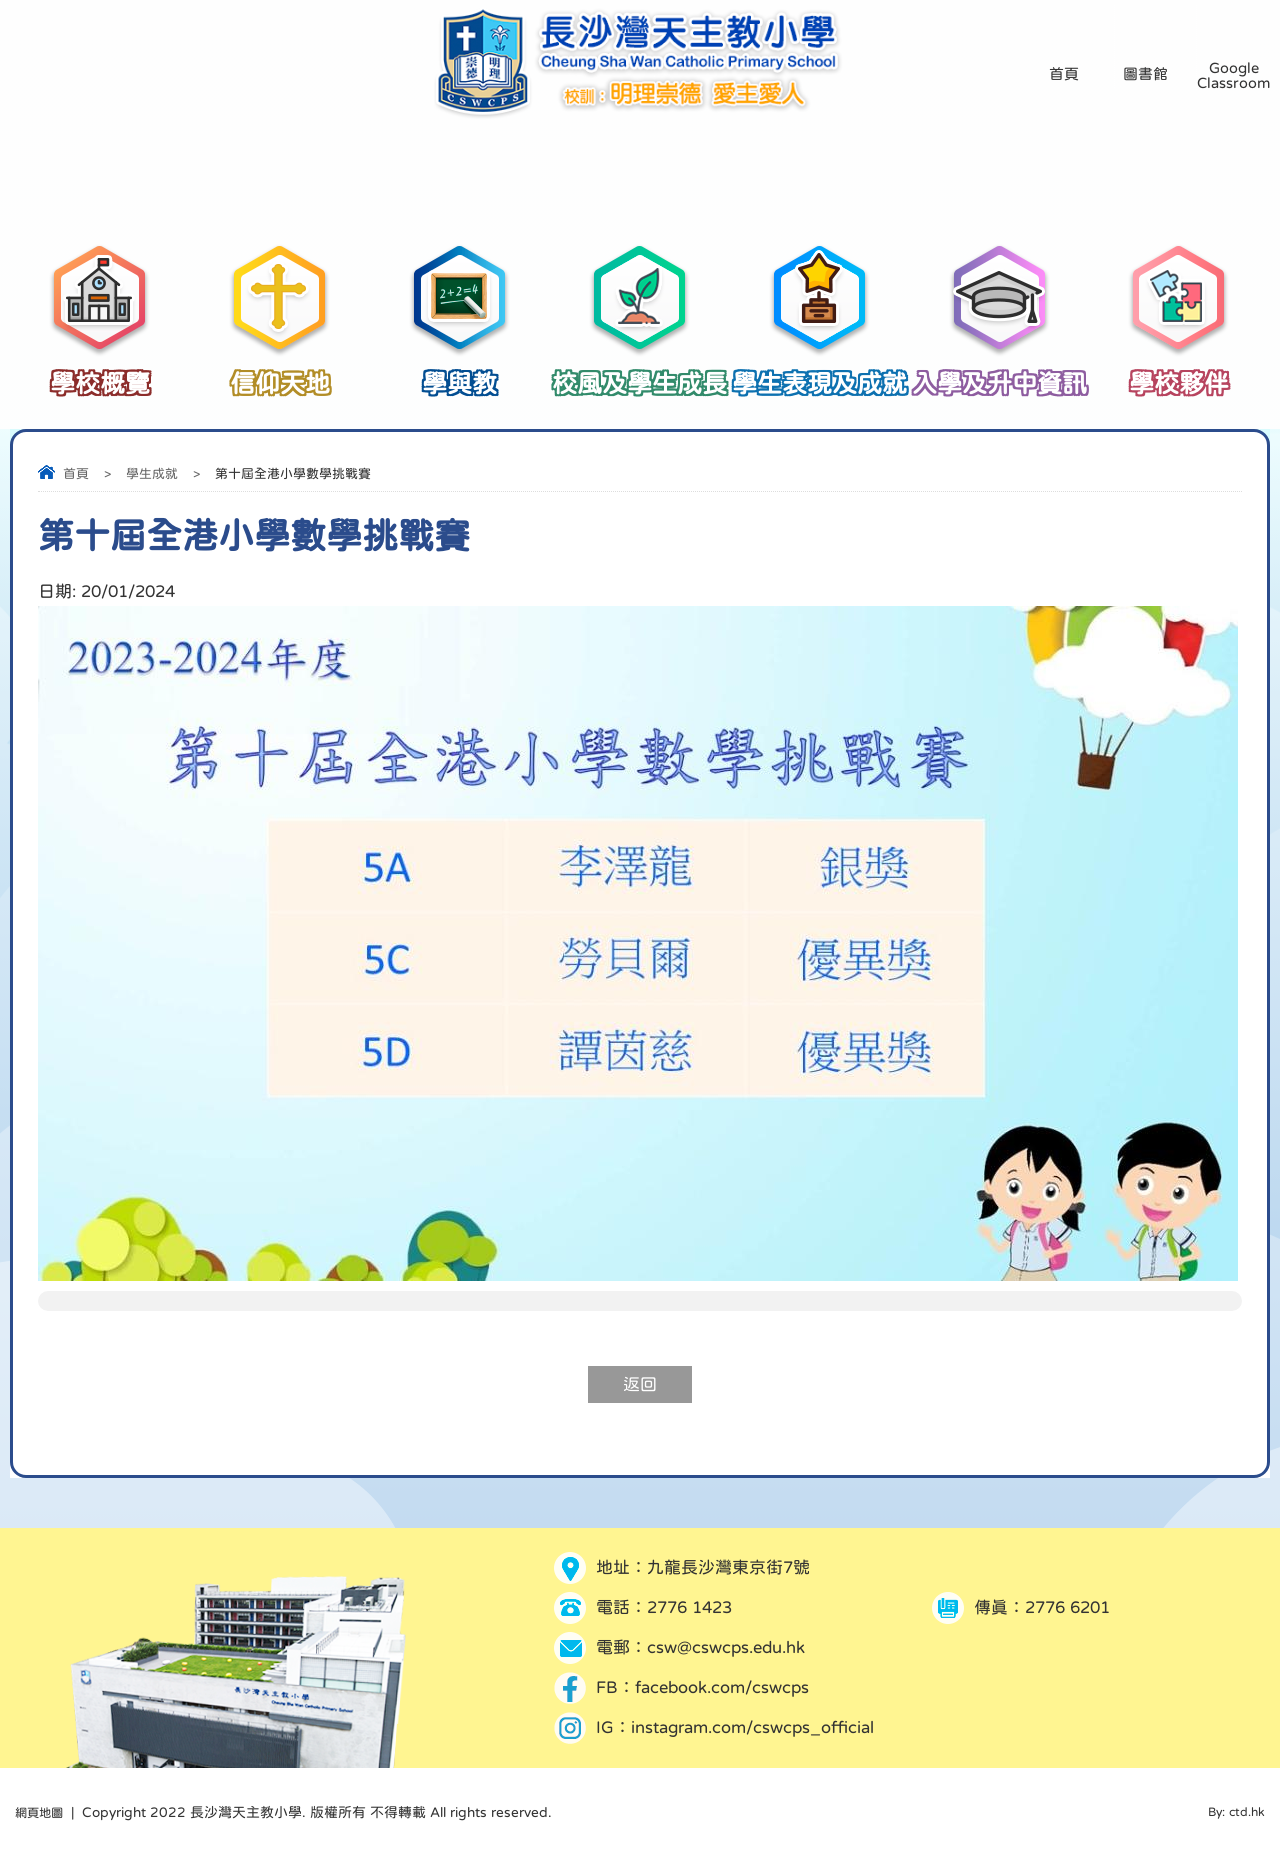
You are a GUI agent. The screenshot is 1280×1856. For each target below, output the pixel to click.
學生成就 (152, 473)
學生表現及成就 (820, 373)
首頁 (76, 473)
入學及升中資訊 (1000, 373)
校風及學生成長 (640, 373)
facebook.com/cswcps (722, 1687)
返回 (640, 1384)
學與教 (460, 373)
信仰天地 (280, 373)
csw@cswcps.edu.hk (726, 1647)
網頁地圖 (43, 1812)
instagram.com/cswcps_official (752, 1727)
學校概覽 (100, 373)
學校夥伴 (1180, 373)
